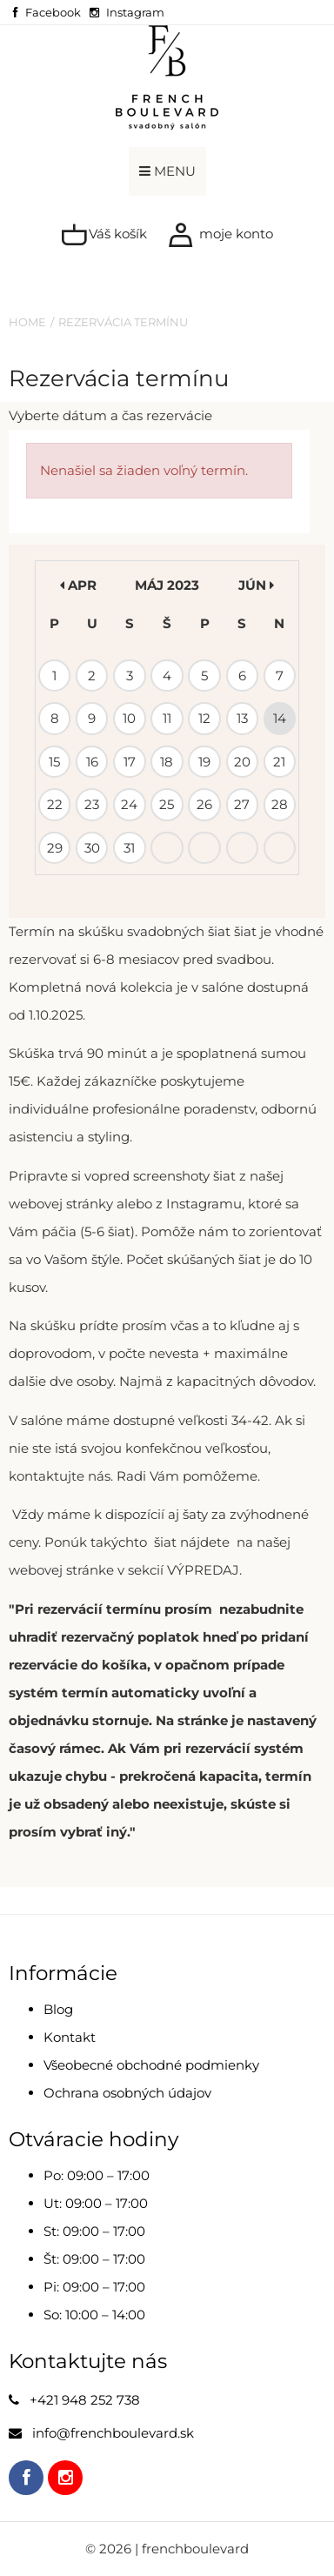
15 (54, 761)
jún (256, 585)
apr (78, 585)
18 (166, 761)
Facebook (53, 12)
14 (279, 718)
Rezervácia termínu (123, 322)
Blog (58, 2009)
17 (130, 761)
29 (55, 848)
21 (279, 761)
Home (27, 322)
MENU (167, 171)
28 (279, 804)
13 (242, 718)
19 (204, 761)
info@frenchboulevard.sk (113, 2433)
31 (129, 848)
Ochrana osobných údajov (127, 2092)
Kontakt (69, 2037)
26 (204, 804)
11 (167, 718)
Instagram (135, 12)
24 (129, 804)
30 (92, 848)
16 (92, 761)
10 (129, 718)
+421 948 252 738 (85, 2400)
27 (242, 804)
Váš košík (104, 235)
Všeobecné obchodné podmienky (151, 2065)
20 (242, 761)
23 (91, 804)
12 (204, 718)
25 (166, 804)
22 (55, 804)
